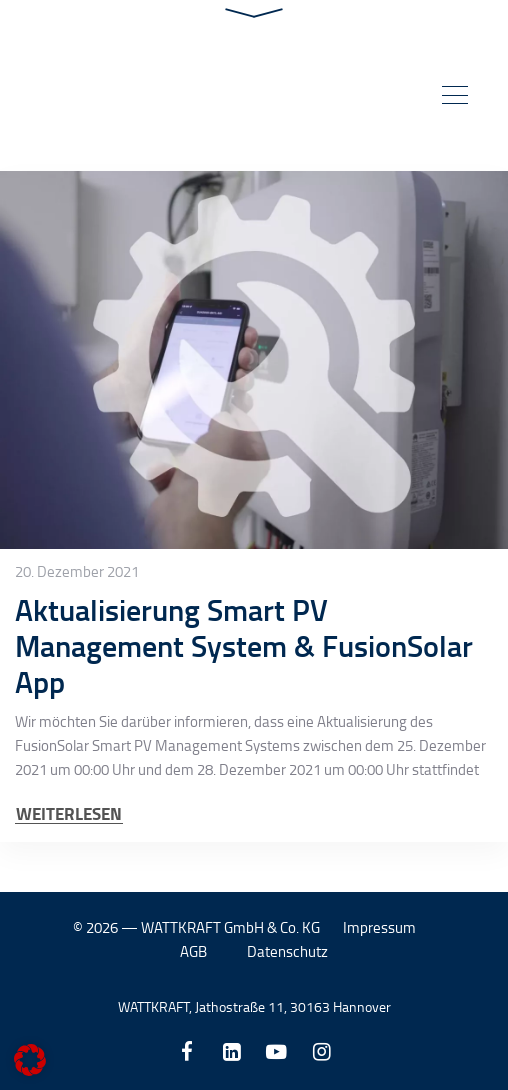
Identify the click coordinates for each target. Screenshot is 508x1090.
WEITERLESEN (69, 813)
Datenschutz (287, 951)
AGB (193, 951)
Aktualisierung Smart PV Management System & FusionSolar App (244, 645)
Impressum (379, 927)
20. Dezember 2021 (77, 572)
